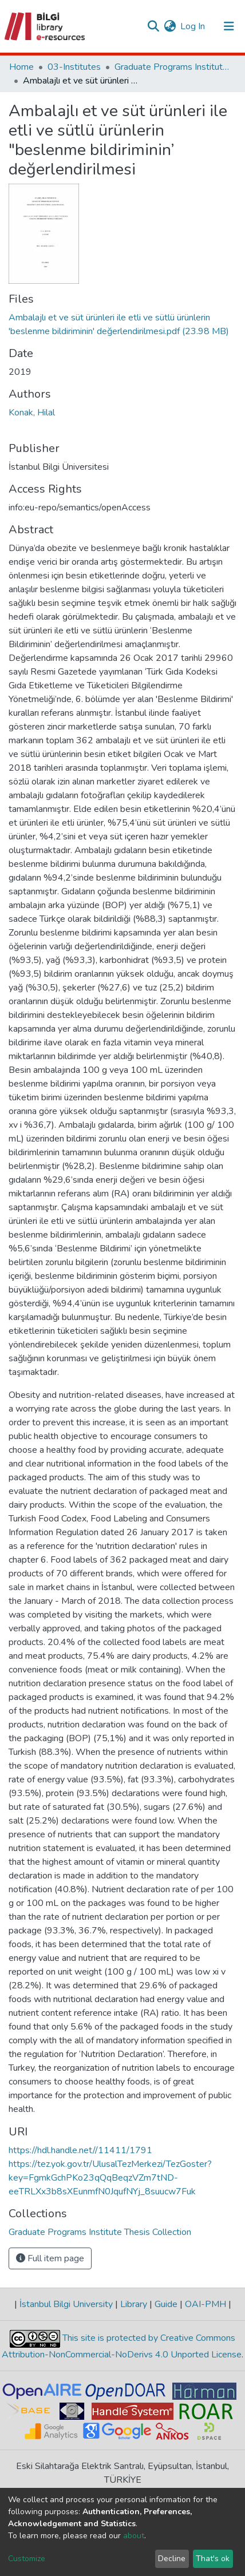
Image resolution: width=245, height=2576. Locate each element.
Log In (193, 26)
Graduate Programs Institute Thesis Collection (171, 67)
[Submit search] (153, 26)
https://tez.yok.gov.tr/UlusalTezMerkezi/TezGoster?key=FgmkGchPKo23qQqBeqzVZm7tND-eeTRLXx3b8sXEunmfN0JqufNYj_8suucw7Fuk (110, 2178)
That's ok (213, 2558)
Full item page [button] (50, 2258)
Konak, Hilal (32, 412)
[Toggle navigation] (229, 26)
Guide (166, 2304)
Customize (26, 2558)
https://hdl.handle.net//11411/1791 (80, 2150)
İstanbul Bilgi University (66, 2304)
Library (133, 2304)
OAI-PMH (205, 2304)
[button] (170, 26)
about (133, 2535)
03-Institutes (74, 67)
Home (21, 67)
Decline (171, 2558)
